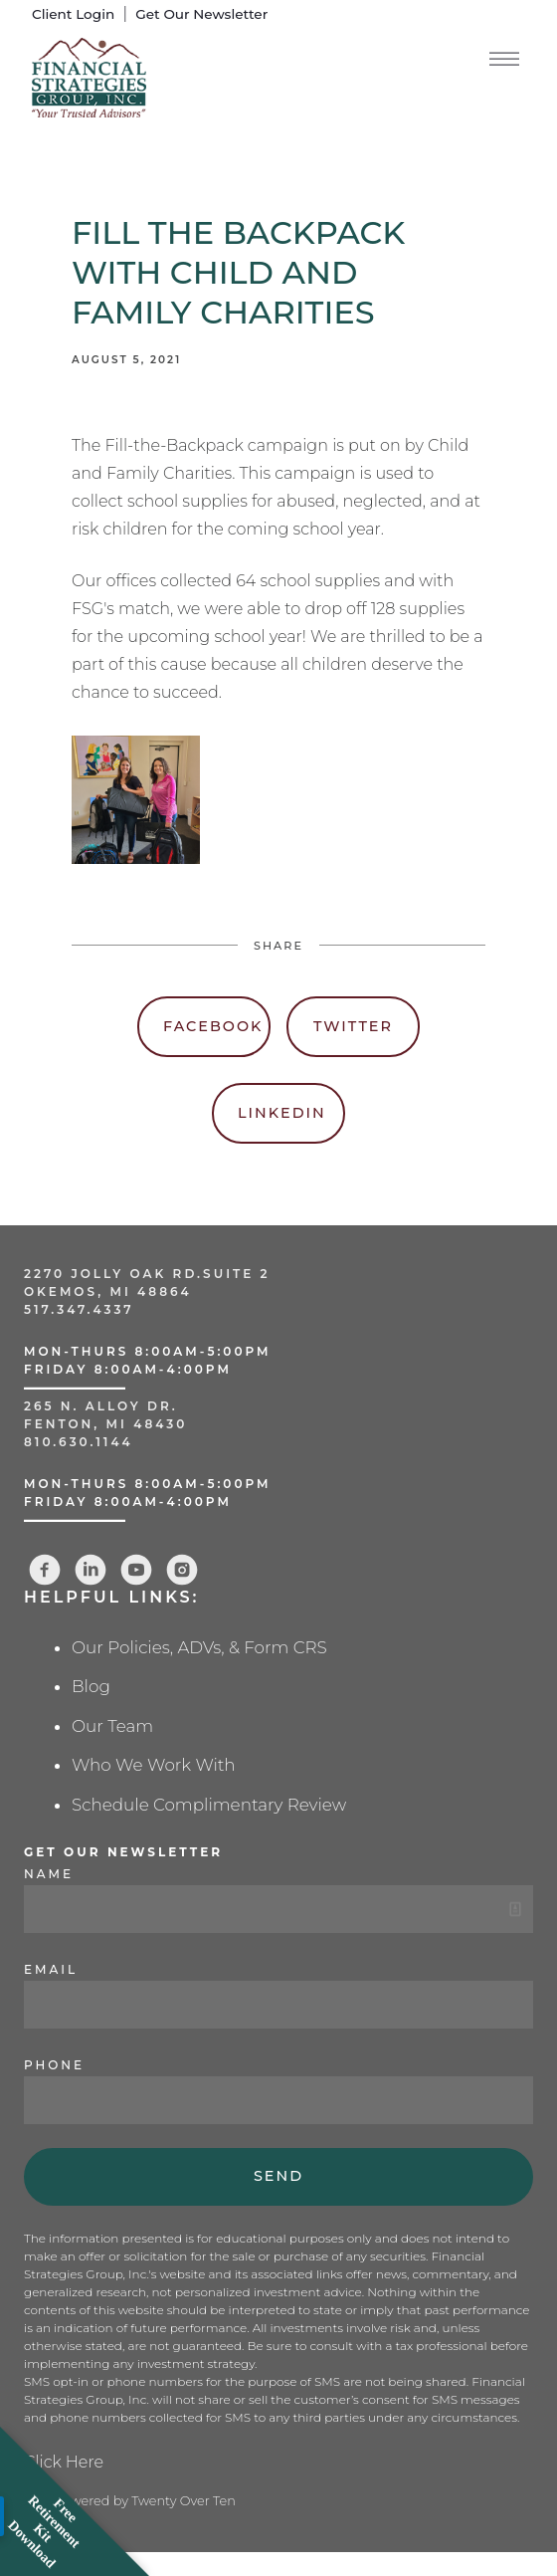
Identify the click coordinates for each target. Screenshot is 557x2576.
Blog (91, 1686)
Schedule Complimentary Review (209, 1805)
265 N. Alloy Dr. (104, 1405)
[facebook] (45, 1570)
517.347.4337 (79, 1309)
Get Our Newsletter (201, 14)
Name (49, 1873)
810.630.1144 (78, 1441)
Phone (54, 2064)
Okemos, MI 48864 (108, 1291)
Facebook (213, 1026)
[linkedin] (90, 1570)
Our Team (112, 1726)
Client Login (73, 14)
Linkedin (282, 1113)
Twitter (353, 1026)
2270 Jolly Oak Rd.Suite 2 (147, 1273)
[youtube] (136, 1570)
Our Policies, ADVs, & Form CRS (199, 1647)
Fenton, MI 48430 (105, 1423)
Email (51, 1969)
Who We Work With (154, 1765)
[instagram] (182, 1570)
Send (278, 2176)
